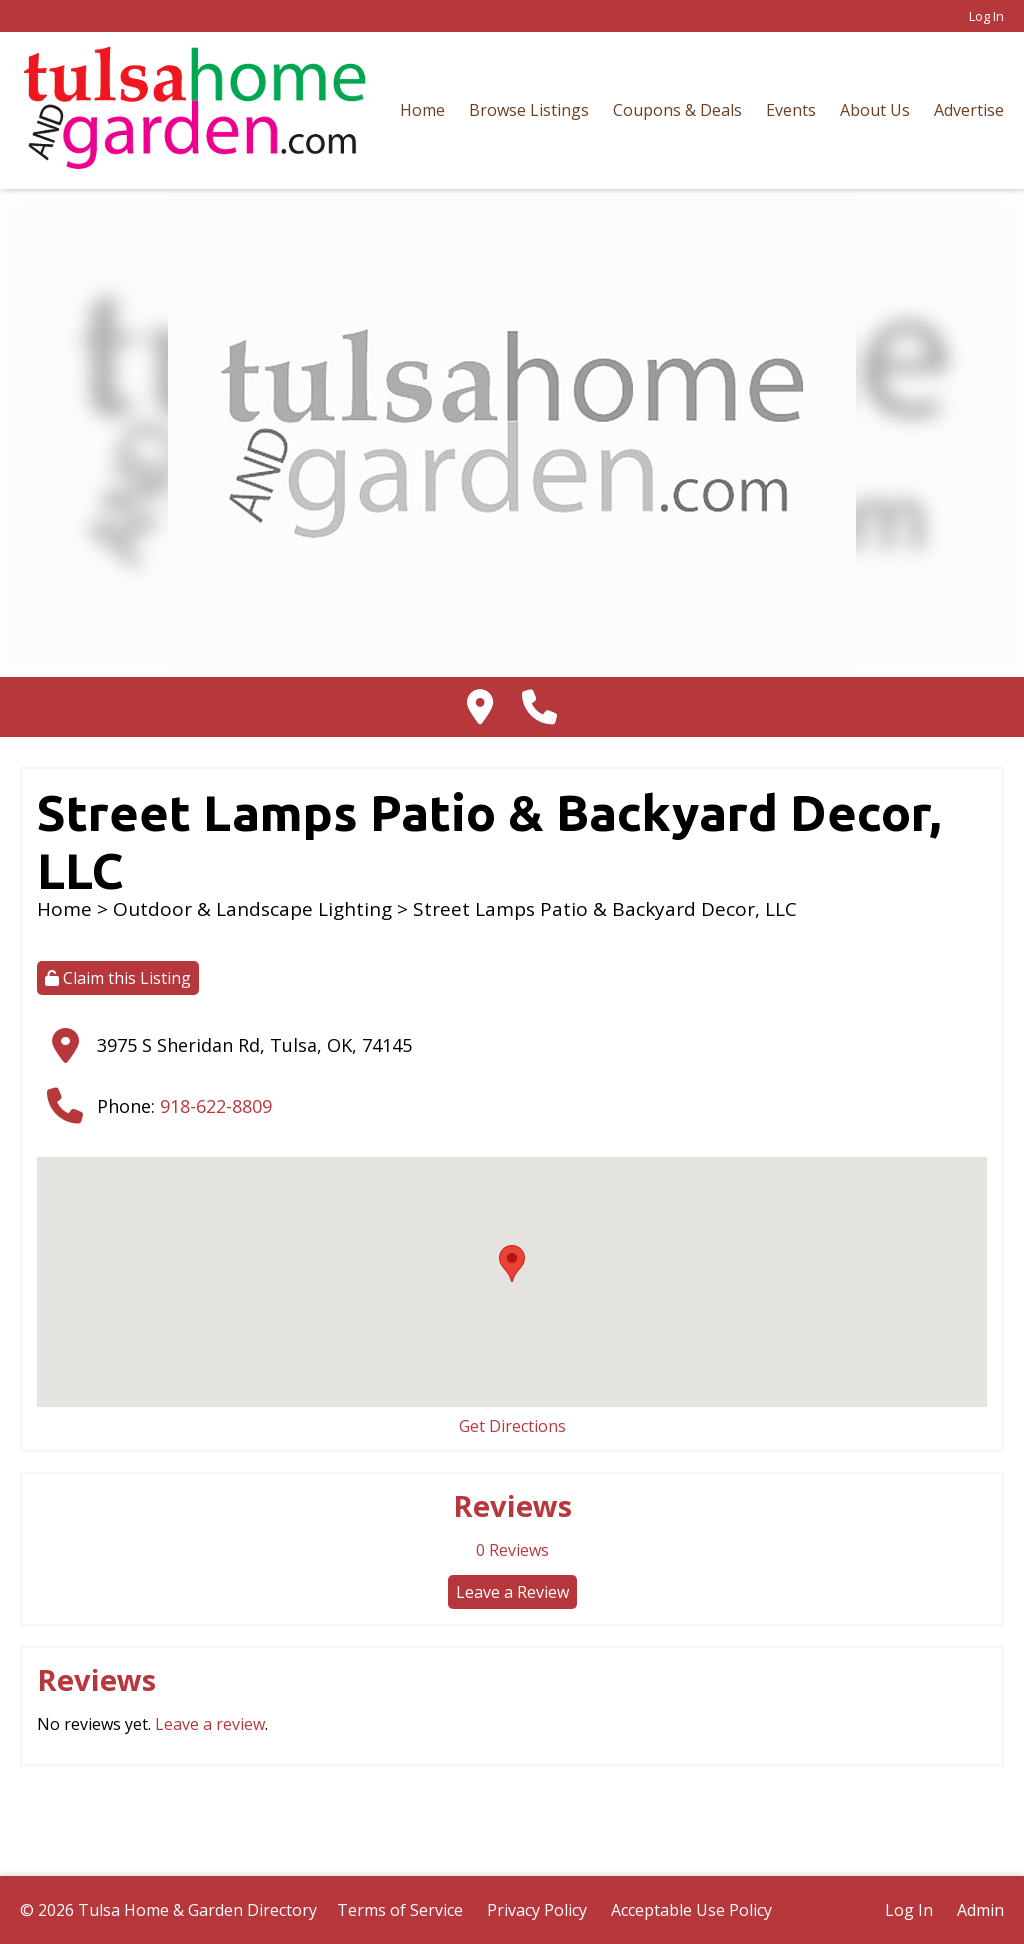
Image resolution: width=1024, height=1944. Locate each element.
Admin (980, 1910)
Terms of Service (400, 1910)
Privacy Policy (537, 1910)
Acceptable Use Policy (691, 1910)
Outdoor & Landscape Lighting (252, 909)
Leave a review (210, 1724)
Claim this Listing (118, 978)
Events (791, 110)
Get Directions (512, 1426)
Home (422, 110)
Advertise (969, 110)
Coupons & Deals (677, 110)
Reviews (512, 1550)
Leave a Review (512, 1592)
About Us (875, 110)
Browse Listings (529, 110)
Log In (986, 16)
